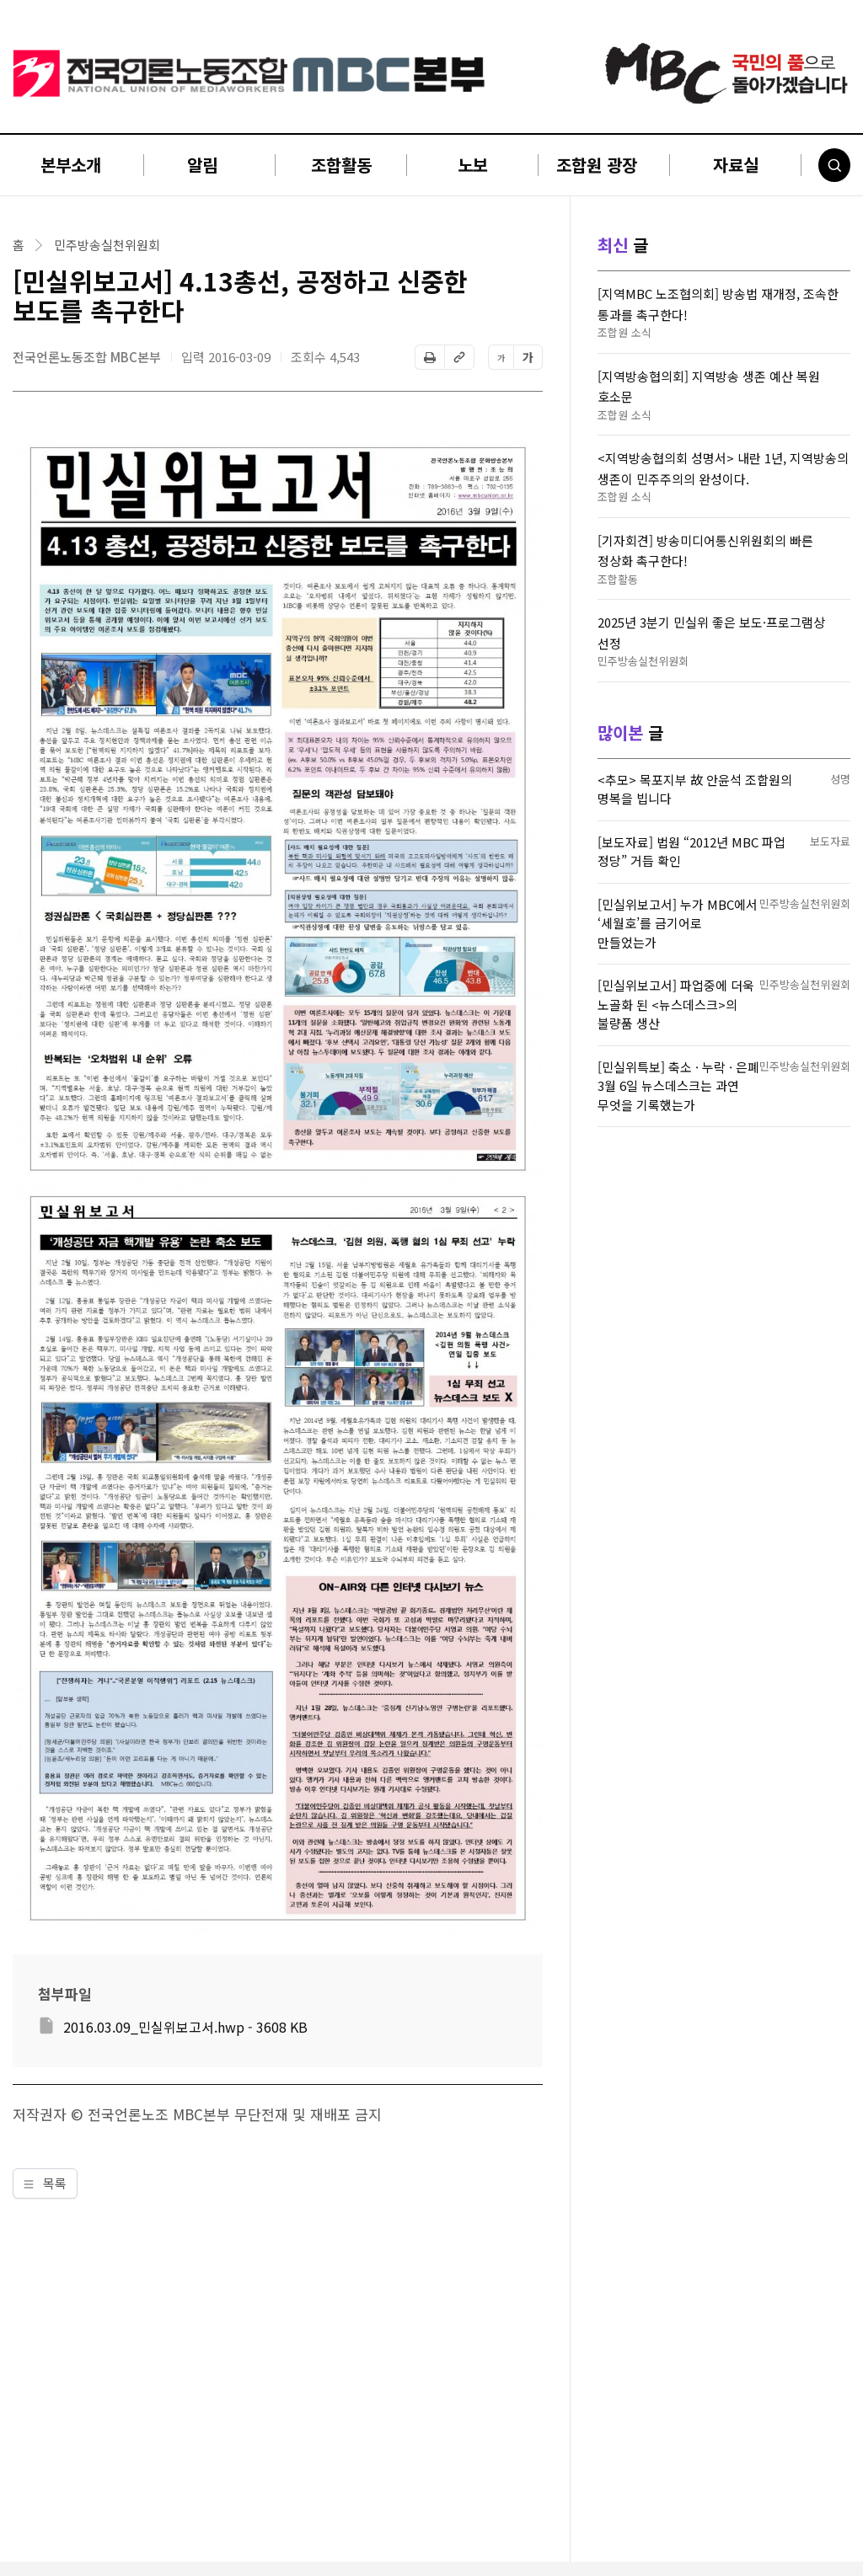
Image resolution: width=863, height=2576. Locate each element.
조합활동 (341, 164)
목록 (45, 2183)
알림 (202, 164)
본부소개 (70, 164)
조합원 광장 (596, 164)
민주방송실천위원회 (107, 245)
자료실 (735, 164)
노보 (473, 164)
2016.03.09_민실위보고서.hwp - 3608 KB (185, 2027)
